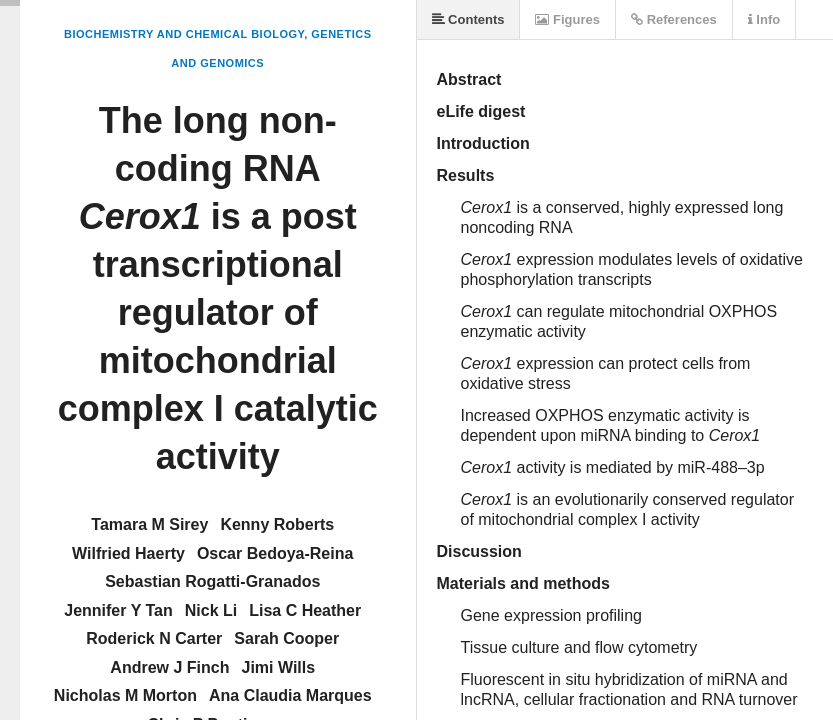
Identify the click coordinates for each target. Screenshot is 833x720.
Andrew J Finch (169, 667)
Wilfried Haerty (128, 553)
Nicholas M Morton (125, 695)
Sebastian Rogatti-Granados (212, 581)
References (674, 19)
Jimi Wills (278, 667)
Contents (468, 19)
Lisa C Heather (305, 610)
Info (764, 19)
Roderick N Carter (154, 638)
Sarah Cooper (286, 638)
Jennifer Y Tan (118, 610)
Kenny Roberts (277, 524)
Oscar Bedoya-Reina (275, 553)
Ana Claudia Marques (290, 695)
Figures (567, 19)
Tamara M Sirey (149, 524)
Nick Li (211, 610)
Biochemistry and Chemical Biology (184, 34)
